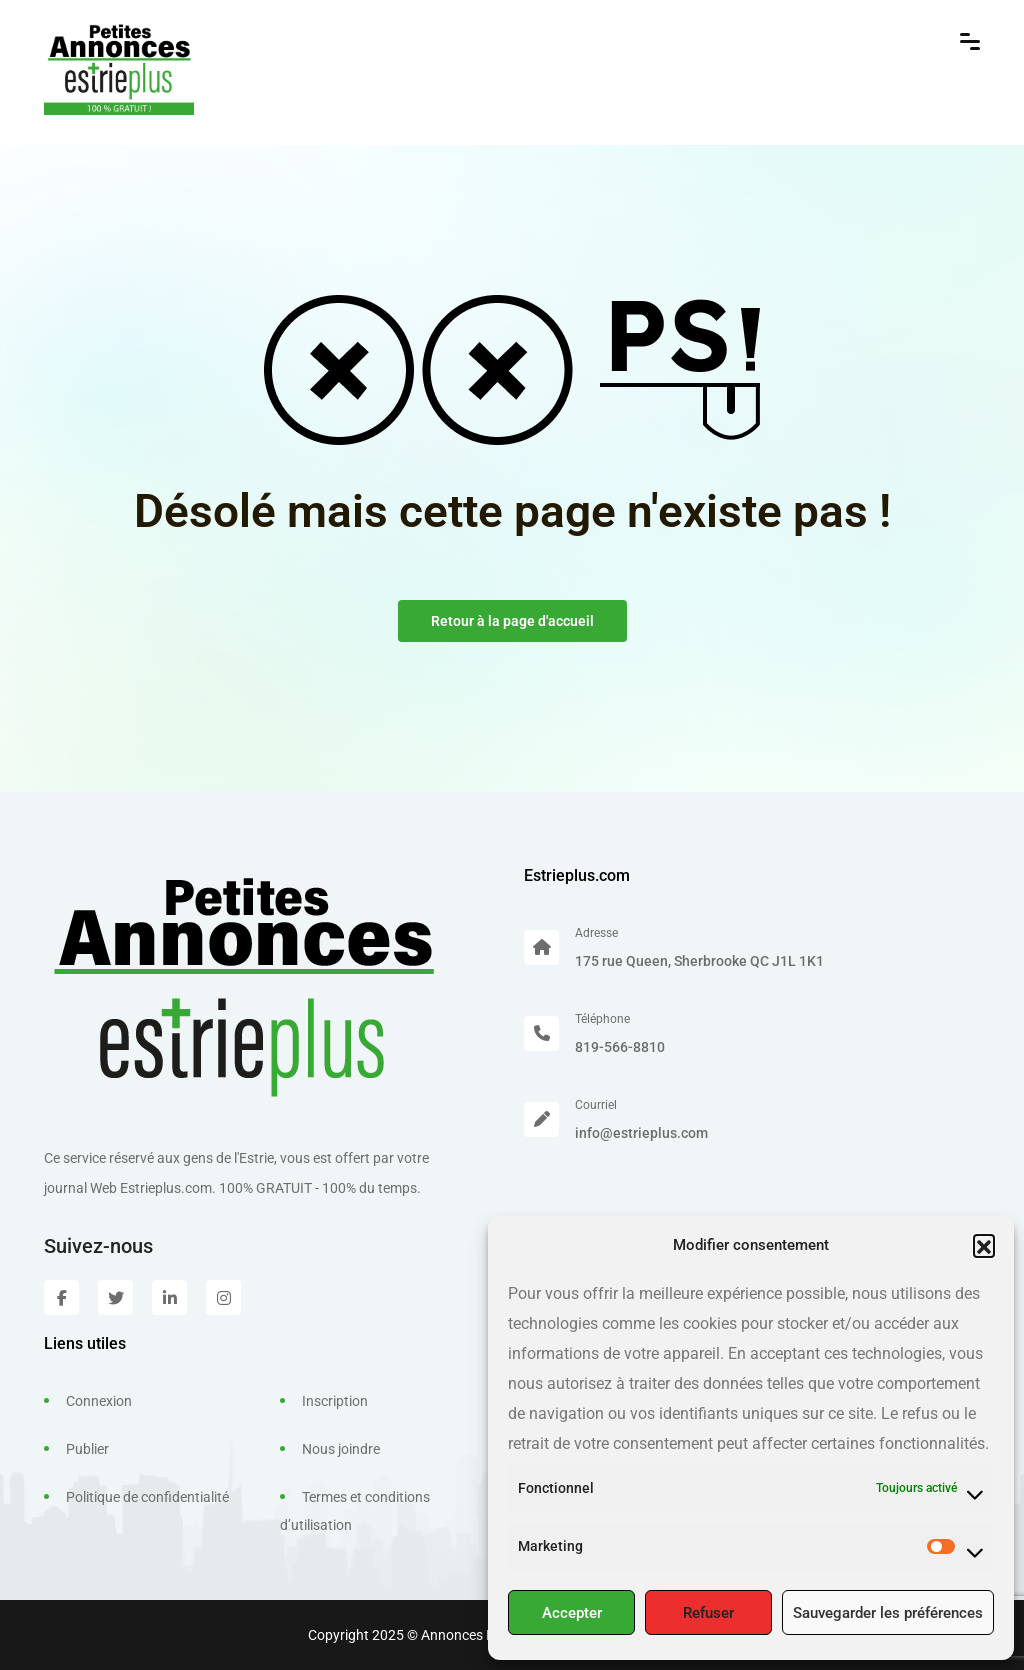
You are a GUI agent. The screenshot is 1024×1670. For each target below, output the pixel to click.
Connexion (99, 1401)
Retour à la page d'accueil (512, 621)
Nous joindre (341, 1449)
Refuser (708, 1613)
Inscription (335, 1401)
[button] (984, 1245)
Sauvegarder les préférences (888, 1613)
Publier (87, 1449)
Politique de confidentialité (147, 1497)
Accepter (572, 1613)
